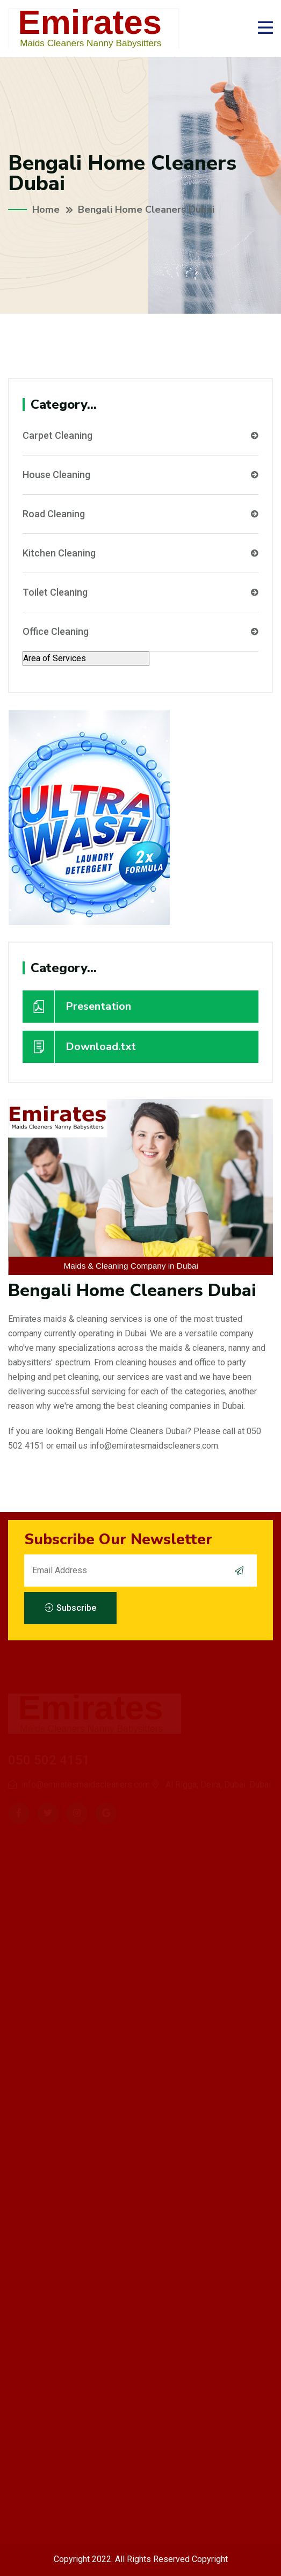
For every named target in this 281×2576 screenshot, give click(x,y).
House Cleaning (140, 475)
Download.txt (79, 1047)
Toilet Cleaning (140, 592)
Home (46, 209)
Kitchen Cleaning (140, 553)
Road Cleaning (140, 514)
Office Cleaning (140, 631)
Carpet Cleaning (140, 435)
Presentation (77, 1006)
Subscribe (70, 1608)
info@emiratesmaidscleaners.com (154, 1446)
